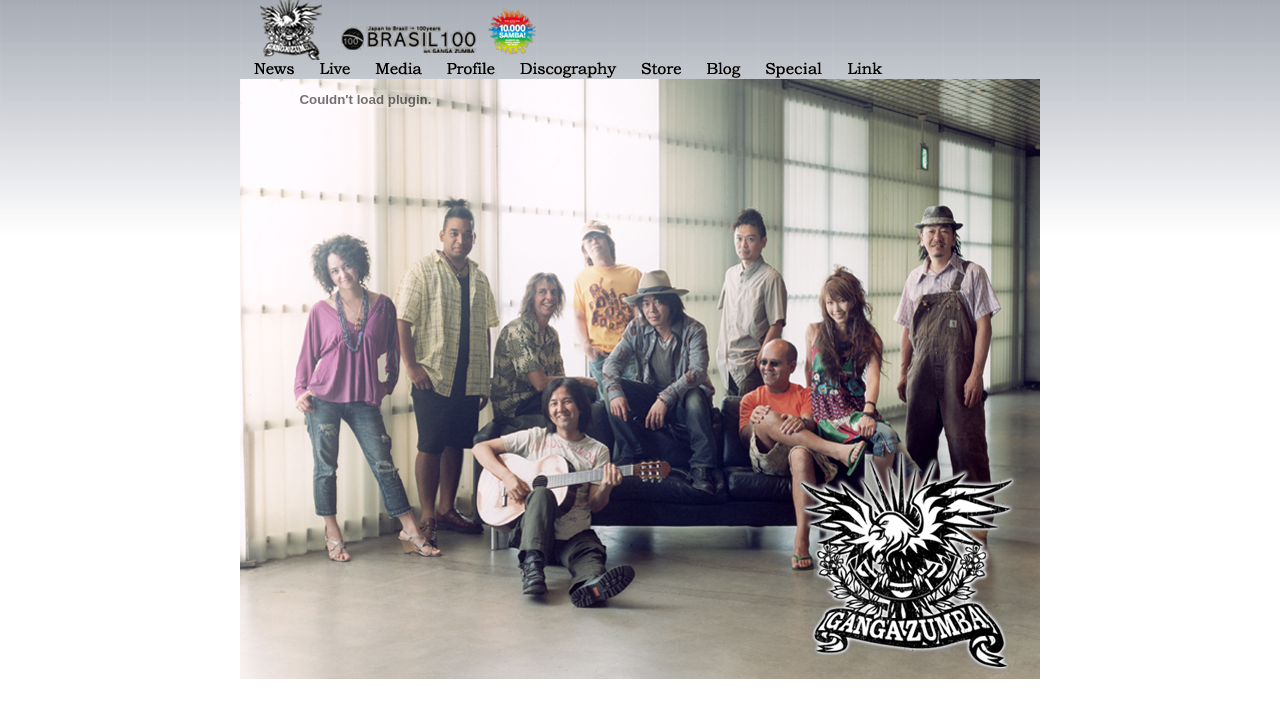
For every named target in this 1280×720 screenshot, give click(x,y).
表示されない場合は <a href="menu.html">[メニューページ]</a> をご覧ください (640, 39)
